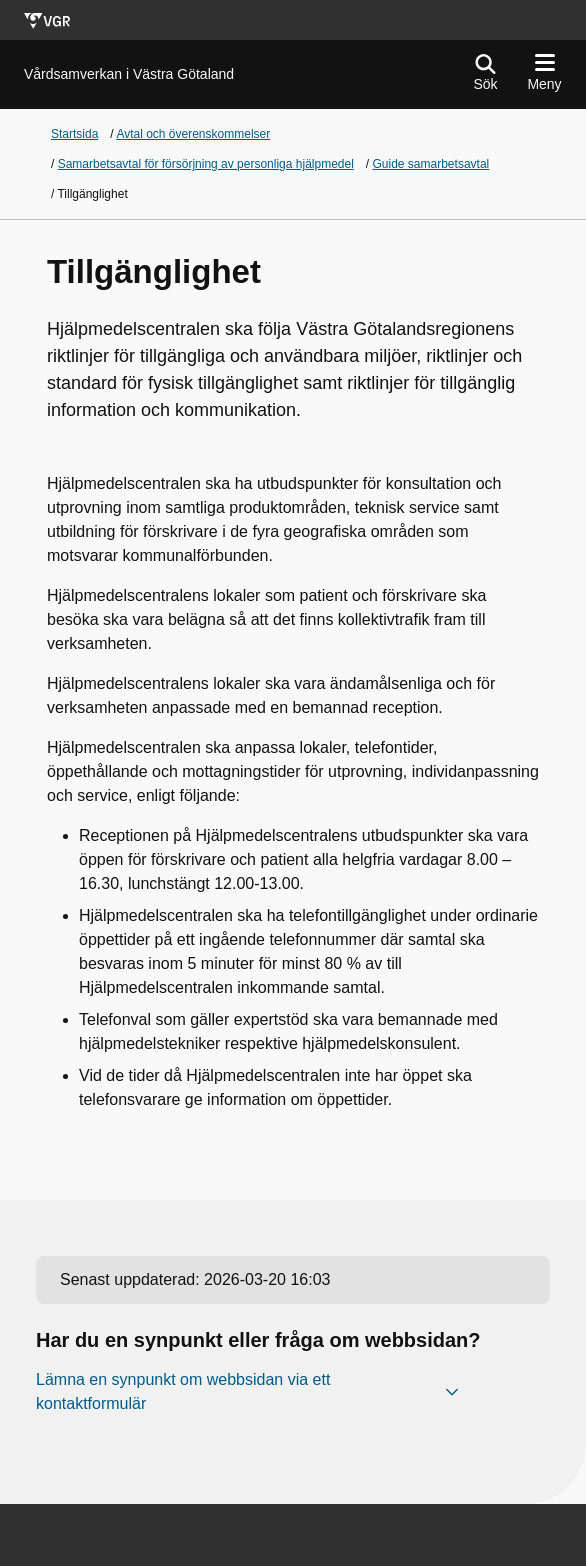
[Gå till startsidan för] (129, 74)
